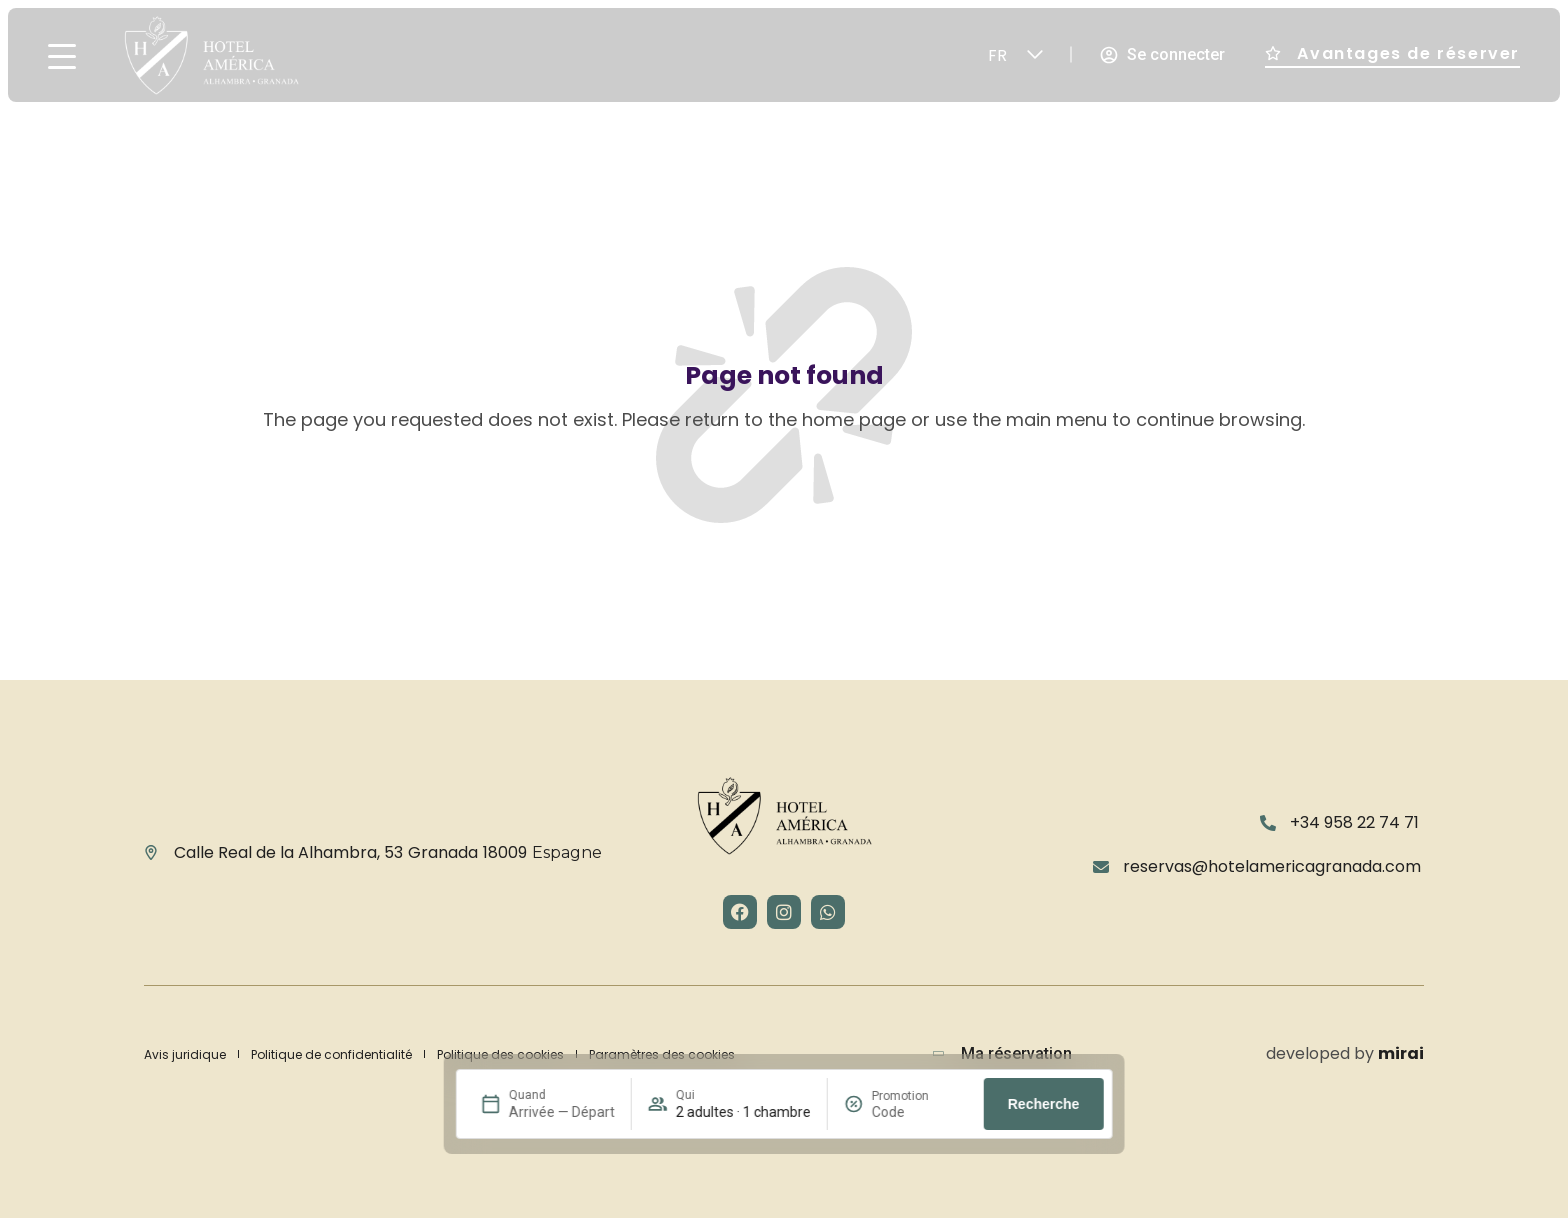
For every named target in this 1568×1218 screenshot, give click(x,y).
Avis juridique (185, 1054)
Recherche (1044, 1104)
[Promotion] (920, 1112)
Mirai (1401, 1053)
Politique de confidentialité (331, 1054)
